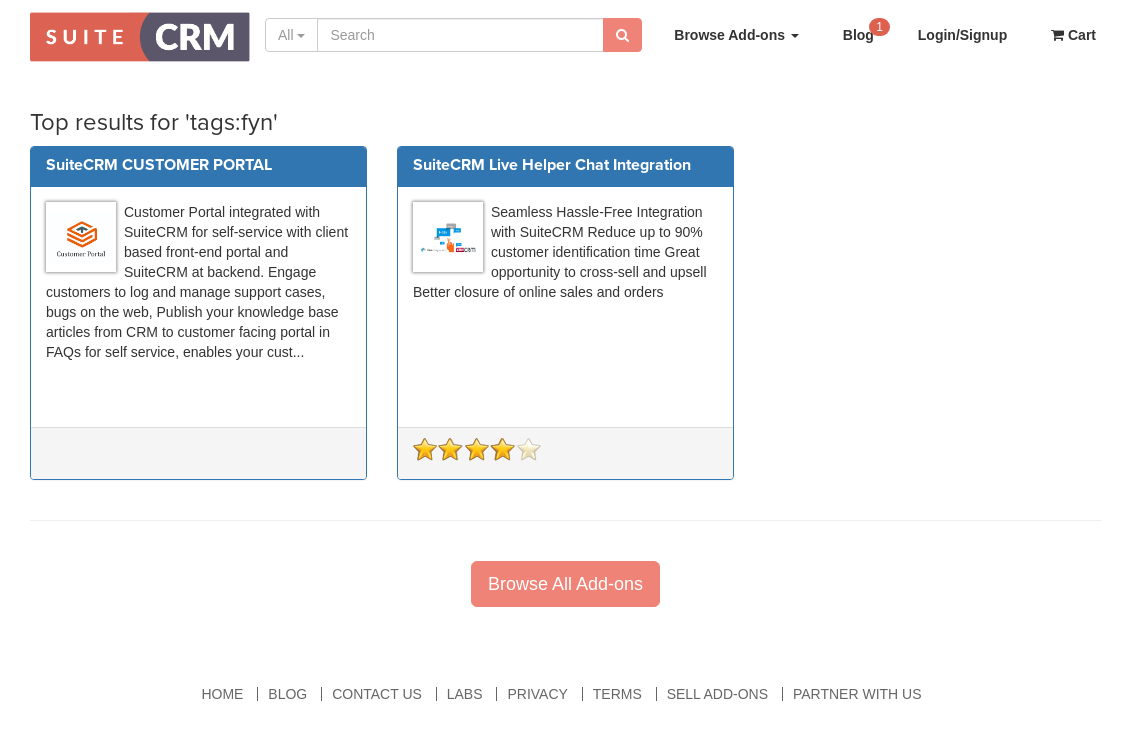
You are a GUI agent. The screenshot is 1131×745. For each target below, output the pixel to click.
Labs (465, 694)
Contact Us (377, 694)
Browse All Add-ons (565, 584)
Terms (617, 694)
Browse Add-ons (736, 35)
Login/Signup (962, 35)
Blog (866, 29)
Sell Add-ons (717, 694)
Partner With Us (857, 694)
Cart (1073, 35)
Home (222, 694)
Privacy (537, 694)
